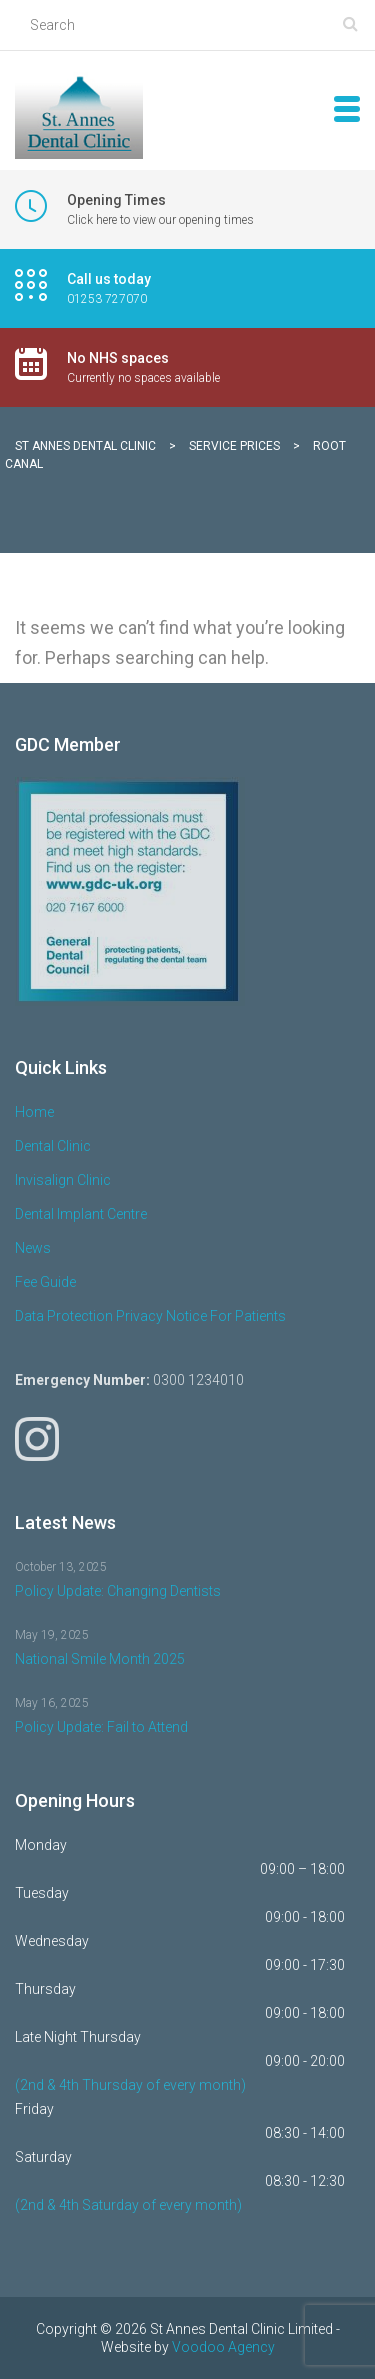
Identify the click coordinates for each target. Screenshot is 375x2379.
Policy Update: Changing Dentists (118, 1591)
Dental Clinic (53, 1146)
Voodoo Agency (223, 2347)
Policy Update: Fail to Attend (101, 1727)
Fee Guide (45, 1282)
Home (34, 1112)
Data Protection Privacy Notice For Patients (150, 1316)
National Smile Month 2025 (100, 1659)
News (33, 1248)
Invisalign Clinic (63, 1180)
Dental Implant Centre (81, 1214)
